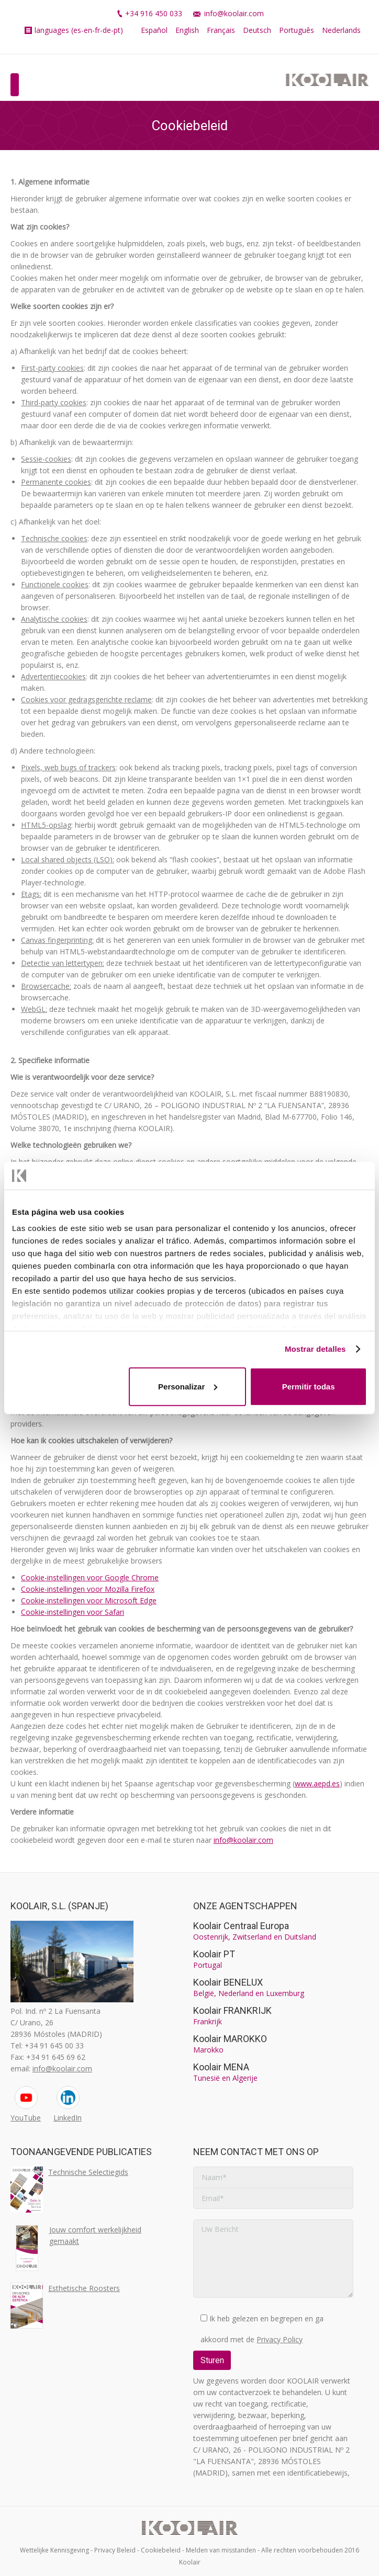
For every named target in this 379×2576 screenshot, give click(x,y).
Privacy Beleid (115, 2550)
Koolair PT (214, 1953)
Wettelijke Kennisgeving (54, 2550)
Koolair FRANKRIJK (232, 2010)
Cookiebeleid (161, 2550)
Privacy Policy (280, 2339)
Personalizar (187, 1386)
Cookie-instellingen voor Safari (72, 1612)
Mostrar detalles (315, 1348)
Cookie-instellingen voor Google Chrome (90, 1577)
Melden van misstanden (221, 2550)
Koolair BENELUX (228, 1982)
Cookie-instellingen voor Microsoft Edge (89, 1600)
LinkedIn (67, 2118)
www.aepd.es (317, 1783)
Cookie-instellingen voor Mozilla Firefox (87, 1589)
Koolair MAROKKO (230, 2038)
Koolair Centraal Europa (241, 1925)
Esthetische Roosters (84, 2288)
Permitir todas (308, 1386)
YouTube (25, 2118)
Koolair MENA (221, 2066)
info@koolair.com (234, 13)
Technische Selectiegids (88, 2172)
